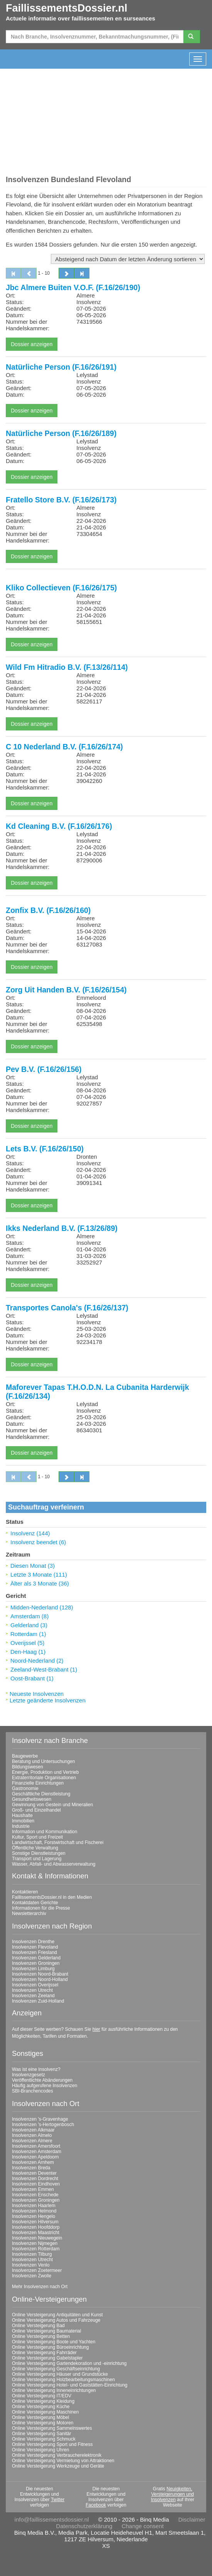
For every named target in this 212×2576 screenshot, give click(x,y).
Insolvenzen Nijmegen (34, 2243)
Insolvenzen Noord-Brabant (40, 1974)
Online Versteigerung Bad (38, 2325)
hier (96, 2029)
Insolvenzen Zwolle (31, 2276)
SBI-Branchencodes (32, 2091)
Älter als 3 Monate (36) (39, 1583)
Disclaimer (191, 2519)
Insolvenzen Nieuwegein (37, 2238)
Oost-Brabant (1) (32, 1678)
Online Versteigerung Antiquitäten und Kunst (57, 2314)
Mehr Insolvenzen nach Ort (39, 2286)
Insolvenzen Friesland (34, 1952)
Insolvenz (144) (30, 1533)
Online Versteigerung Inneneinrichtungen (54, 2390)
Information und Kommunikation (44, 1831)
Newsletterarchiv (29, 1913)
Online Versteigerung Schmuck (44, 2439)
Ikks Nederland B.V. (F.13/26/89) (62, 1228)
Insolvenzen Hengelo (33, 2216)
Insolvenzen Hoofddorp (35, 2227)
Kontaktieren (25, 1892)
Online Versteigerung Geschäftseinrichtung (56, 2368)
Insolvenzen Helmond (34, 2211)
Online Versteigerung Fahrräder (44, 2352)
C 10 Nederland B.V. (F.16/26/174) (64, 746)
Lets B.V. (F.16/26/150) (45, 1148)
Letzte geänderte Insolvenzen (48, 1700)
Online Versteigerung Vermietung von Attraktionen (63, 2460)
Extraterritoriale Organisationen (44, 1777)
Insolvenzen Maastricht (35, 2232)
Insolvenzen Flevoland (35, 1947)
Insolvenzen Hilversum (35, 2221)
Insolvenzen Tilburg (32, 2254)
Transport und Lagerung (36, 1858)
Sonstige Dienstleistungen (39, 1853)
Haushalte (22, 1815)
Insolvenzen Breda (31, 2167)
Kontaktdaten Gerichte (35, 1902)
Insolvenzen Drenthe (33, 1941)
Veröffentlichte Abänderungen (42, 2080)
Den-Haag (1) (27, 1651)
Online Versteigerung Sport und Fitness (52, 2444)
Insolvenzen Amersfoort (36, 2146)
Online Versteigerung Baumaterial (46, 2331)
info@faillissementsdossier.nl (52, 2519)
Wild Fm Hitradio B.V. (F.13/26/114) (67, 667)
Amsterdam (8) (29, 1616)
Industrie (21, 1826)
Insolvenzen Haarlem (34, 2205)
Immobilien (23, 1821)
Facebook (96, 2505)
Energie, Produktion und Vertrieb (45, 1772)
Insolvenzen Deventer (34, 2173)
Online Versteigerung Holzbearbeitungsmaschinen (63, 2379)
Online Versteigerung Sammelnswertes (52, 2428)
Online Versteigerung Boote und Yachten (53, 2341)
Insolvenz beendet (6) (38, 1542)
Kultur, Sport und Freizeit (37, 1837)
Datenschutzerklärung (84, 2526)
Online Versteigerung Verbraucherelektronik (56, 2455)
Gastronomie (25, 1788)
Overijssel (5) (27, 1643)
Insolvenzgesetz (28, 2074)
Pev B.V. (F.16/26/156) (44, 1069)
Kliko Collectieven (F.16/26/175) (61, 587)
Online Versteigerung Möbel (40, 2417)
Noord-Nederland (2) (37, 1660)
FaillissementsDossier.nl (66, 8)
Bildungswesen (27, 1767)
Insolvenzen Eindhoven (36, 2184)
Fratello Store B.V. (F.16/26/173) (61, 499)
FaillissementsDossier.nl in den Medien (52, 1897)
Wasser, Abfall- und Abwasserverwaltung (53, 1864)
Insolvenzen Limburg (33, 1968)
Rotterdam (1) (28, 1634)
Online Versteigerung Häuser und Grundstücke (60, 2374)
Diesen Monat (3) (32, 1565)
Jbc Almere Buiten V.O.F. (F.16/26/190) (73, 287)
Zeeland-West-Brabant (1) (43, 1669)
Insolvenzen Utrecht (32, 1990)
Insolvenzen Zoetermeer (37, 2270)
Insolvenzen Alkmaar (33, 2130)
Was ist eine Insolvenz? (36, 2069)
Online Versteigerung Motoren (42, 2423)
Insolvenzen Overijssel (35, 1985)
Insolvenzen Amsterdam (36, 2151)
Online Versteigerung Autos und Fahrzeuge (56, 2320)
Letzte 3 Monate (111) (38, 1574)
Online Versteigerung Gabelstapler (47, 2358)
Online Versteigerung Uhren (40, 2450)
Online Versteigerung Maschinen (45, 2412)
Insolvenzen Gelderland (36, 1958)
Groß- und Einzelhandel (36, 1810)
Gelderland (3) (28, 1625)
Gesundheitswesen (31, 1799)
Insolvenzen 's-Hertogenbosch (43, 2124)
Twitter (57, 2499)
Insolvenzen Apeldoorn (35, 2157)
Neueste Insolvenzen (37, 1693)
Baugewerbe (25, 1756)
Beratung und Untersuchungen (43, 1761)
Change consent (142, 2526)
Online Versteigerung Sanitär (41, 2433)
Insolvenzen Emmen (33, 2189)
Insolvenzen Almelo (32, 2135)
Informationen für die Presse (41, 1908)
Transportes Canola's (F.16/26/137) (67, 1307)
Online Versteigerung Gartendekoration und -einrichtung (69, 2363)
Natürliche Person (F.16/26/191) (61, 367)
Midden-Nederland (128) (41, 1607)
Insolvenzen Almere (32, 2140)
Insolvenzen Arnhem (33, 2162)
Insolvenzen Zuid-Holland (38, 2001)
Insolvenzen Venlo (30, 2265)
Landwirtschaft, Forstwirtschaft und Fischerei (57, 1842)
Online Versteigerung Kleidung (43, 2401)
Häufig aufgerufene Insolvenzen (44, 2085)
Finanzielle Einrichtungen (38, 1783)
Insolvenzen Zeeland (33, 1995)
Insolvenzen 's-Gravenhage (40, 2119)
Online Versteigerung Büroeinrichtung (50, 2347)
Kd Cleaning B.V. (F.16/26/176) (59, 826)
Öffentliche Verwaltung (35, 1848)
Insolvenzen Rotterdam (35, 2248)
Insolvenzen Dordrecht (35, 2178)
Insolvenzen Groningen (35, 1963)
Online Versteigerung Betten (41, 2336)
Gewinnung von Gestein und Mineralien (52, 1804)
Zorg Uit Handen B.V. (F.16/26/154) (66, 989)
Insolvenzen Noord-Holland (40, 1979)
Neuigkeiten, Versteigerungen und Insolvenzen (172, 2494)
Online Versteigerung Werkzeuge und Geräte (58, 2466)
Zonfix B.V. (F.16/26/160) (48, 910)
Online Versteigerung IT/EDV (41, 2396)
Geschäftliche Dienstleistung (41, 1794)
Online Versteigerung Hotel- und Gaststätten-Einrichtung (70, 2385)
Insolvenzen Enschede (35, 2194)
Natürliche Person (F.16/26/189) (61, 433)
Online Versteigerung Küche (40, 2406)
